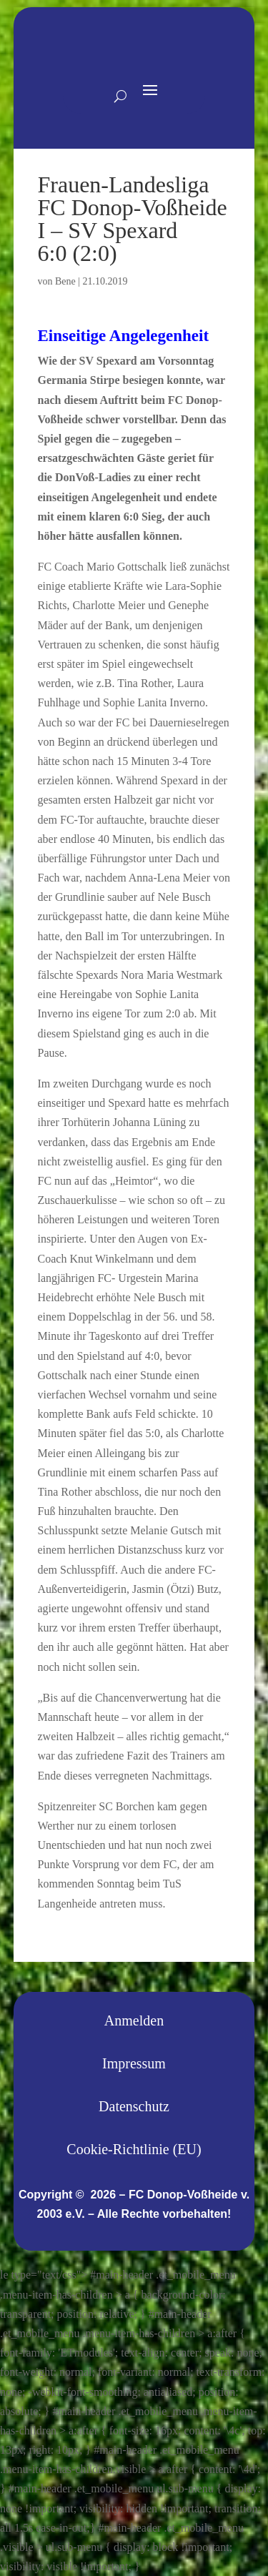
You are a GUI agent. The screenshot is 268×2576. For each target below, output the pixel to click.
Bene (65, 281)
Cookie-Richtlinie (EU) (133, 2149)
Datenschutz (134, 2106)
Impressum (134, 2063)
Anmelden (134, 2020)
